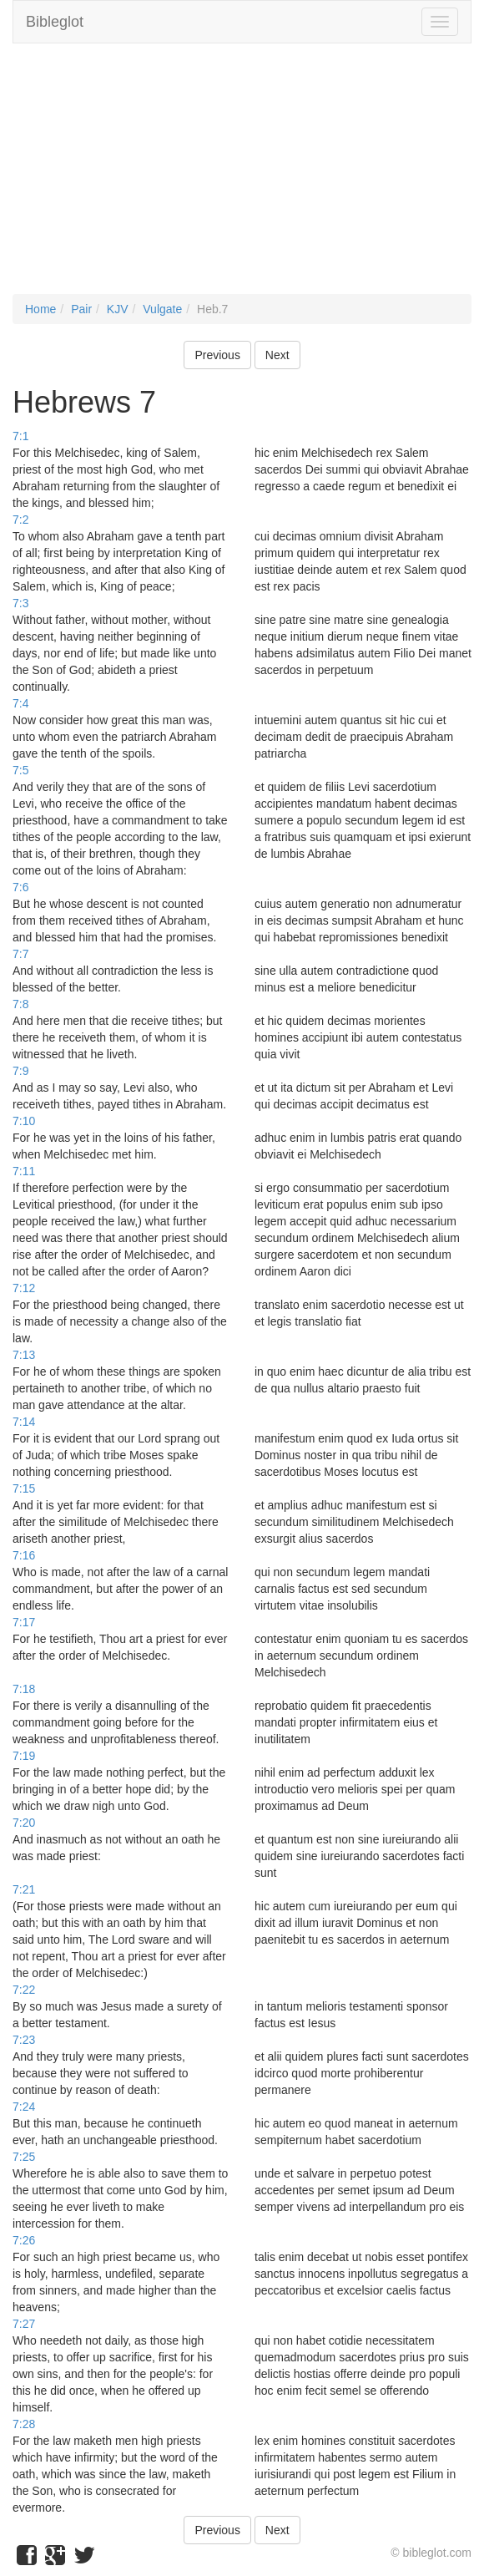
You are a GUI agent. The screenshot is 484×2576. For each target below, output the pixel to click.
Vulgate (162, 309)
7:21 (24, 1889)
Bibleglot (54, 21)
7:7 (20, 954)
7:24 (24, 2106)
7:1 (20, 436)
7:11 (24, 1171)
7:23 (24, 2039)
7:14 (24, 1421)
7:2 (20, 519)
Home (40, 309)
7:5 (20, 770)
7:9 (20, 1071)
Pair (81, 309)
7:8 (20, 1004)
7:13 (24, 1355)
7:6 (20, 887)
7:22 (24, 1989)
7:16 (24, 1555)
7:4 (20, 703)
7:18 (24, 1689)
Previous (216, 355)
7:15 (24, 1488)
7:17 (24, 1622)
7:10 (24, 1121)
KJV (118, 309)
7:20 (24, 1822)
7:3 (20, 603)
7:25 (24, 2156)
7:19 (24, 1755)
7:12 (24, 1288)
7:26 (24, 2240)
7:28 (24, 2424)
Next (277, 355)
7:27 (24, 2323)
